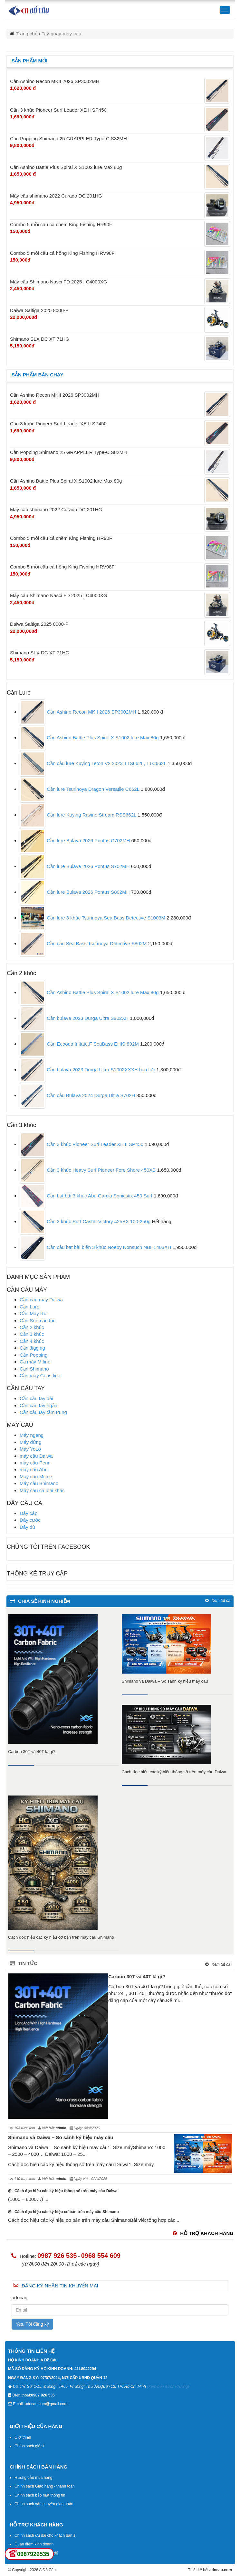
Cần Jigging (32, 1348)
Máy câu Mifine (36, 1476)
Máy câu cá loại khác (42, 1490)
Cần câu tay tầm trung (43, 1412)
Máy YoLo (30, 1449)
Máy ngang (31, 1435)
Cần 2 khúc (32, 1327)
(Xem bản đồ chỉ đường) (168, 2386)
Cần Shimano (34, 1368)
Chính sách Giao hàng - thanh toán (44, 2486)
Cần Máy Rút (34, 1313)
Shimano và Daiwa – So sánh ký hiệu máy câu (165, 1681)
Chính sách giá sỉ (29, 2446)
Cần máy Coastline (40, 1375)
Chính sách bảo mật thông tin (39, 2495)
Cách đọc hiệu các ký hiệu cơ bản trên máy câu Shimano (61, 1937)
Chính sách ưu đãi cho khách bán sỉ (45, 2535)
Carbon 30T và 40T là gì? (31, 1751)
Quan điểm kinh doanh (33, 2544)
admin (61, 2128)
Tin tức (23, 1963)
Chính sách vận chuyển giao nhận (43, 2504)
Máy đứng (31, 1442)
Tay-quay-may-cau (61, 33)
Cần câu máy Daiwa (41, 1299)
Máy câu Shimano (39, 1483)
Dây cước (30, 1520)
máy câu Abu (34, 1469)
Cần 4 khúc (32, 1341)
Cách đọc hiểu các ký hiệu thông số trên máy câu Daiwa (174, 1771)
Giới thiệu (22, 2437)
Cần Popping (33, 1355)
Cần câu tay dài (36, 1398)
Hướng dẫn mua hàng (33, 2477)
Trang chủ (27, 33)
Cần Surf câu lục (37, 1320)
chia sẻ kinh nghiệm (40, 1601)
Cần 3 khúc (32, 1334)
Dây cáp (28, 1513)
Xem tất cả (217, 1600)
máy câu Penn (35, 1462)
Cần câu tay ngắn (38, 1405)
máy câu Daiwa (36, 1456)
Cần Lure (29, 1306)
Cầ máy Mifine (35, 1361)
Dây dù (27, 1527)
